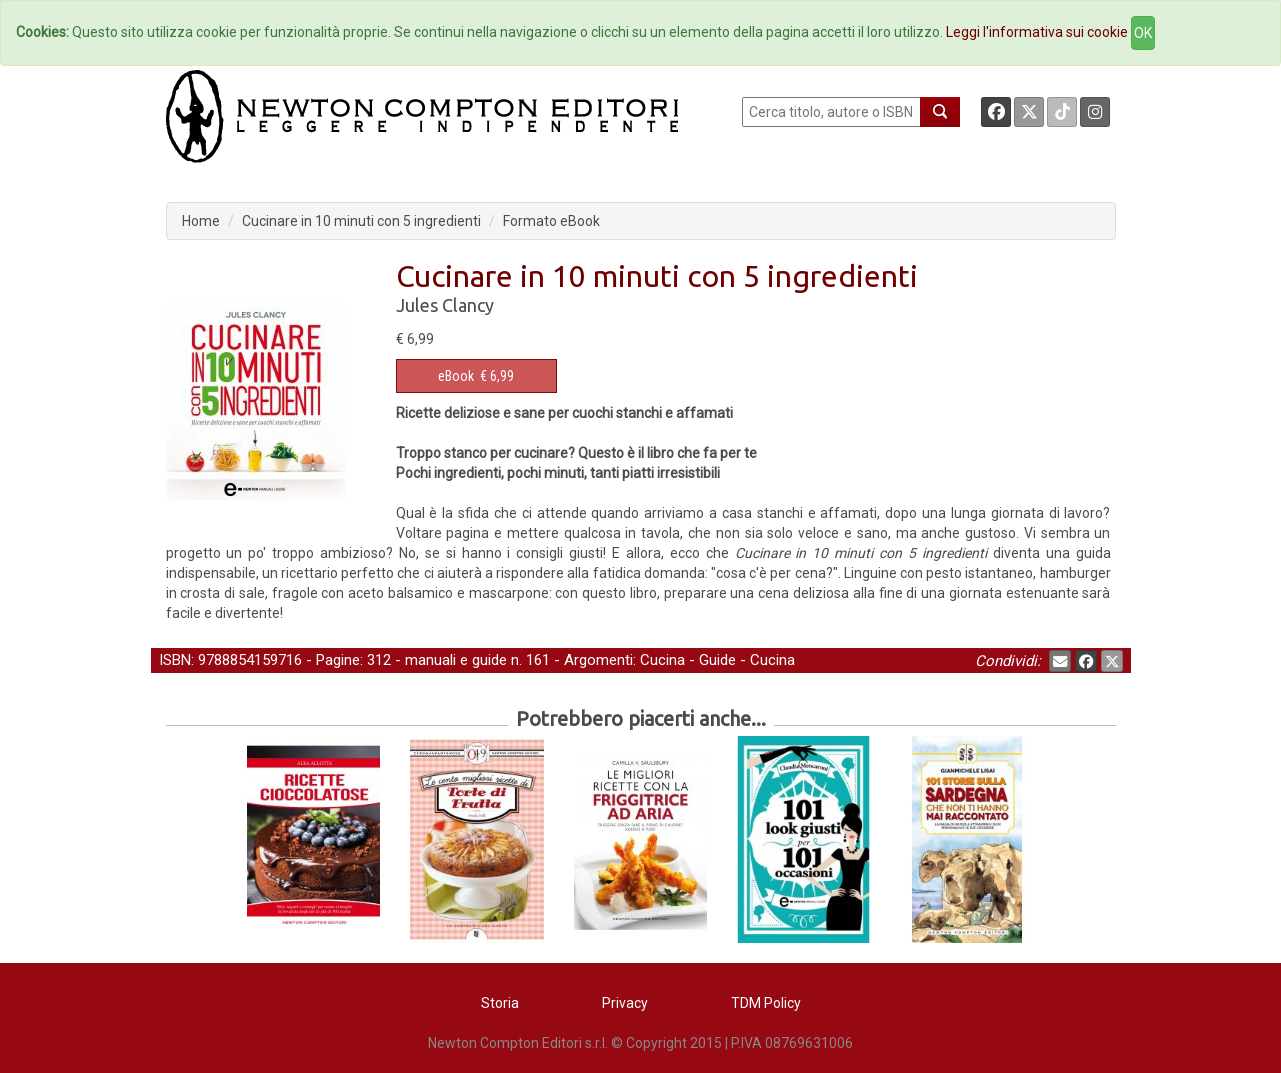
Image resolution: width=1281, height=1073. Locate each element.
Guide (717, 660)
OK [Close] (1143, 33)
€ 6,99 (476, 376)
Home (201, 221)
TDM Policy (766, 1003)
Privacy (625, 1003)
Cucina (662, 660)
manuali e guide (456, 660)
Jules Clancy (445, 305)
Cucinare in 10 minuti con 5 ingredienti (361, 221)
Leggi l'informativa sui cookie (1037, 32)
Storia (500, 1003)
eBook (456, 376)
